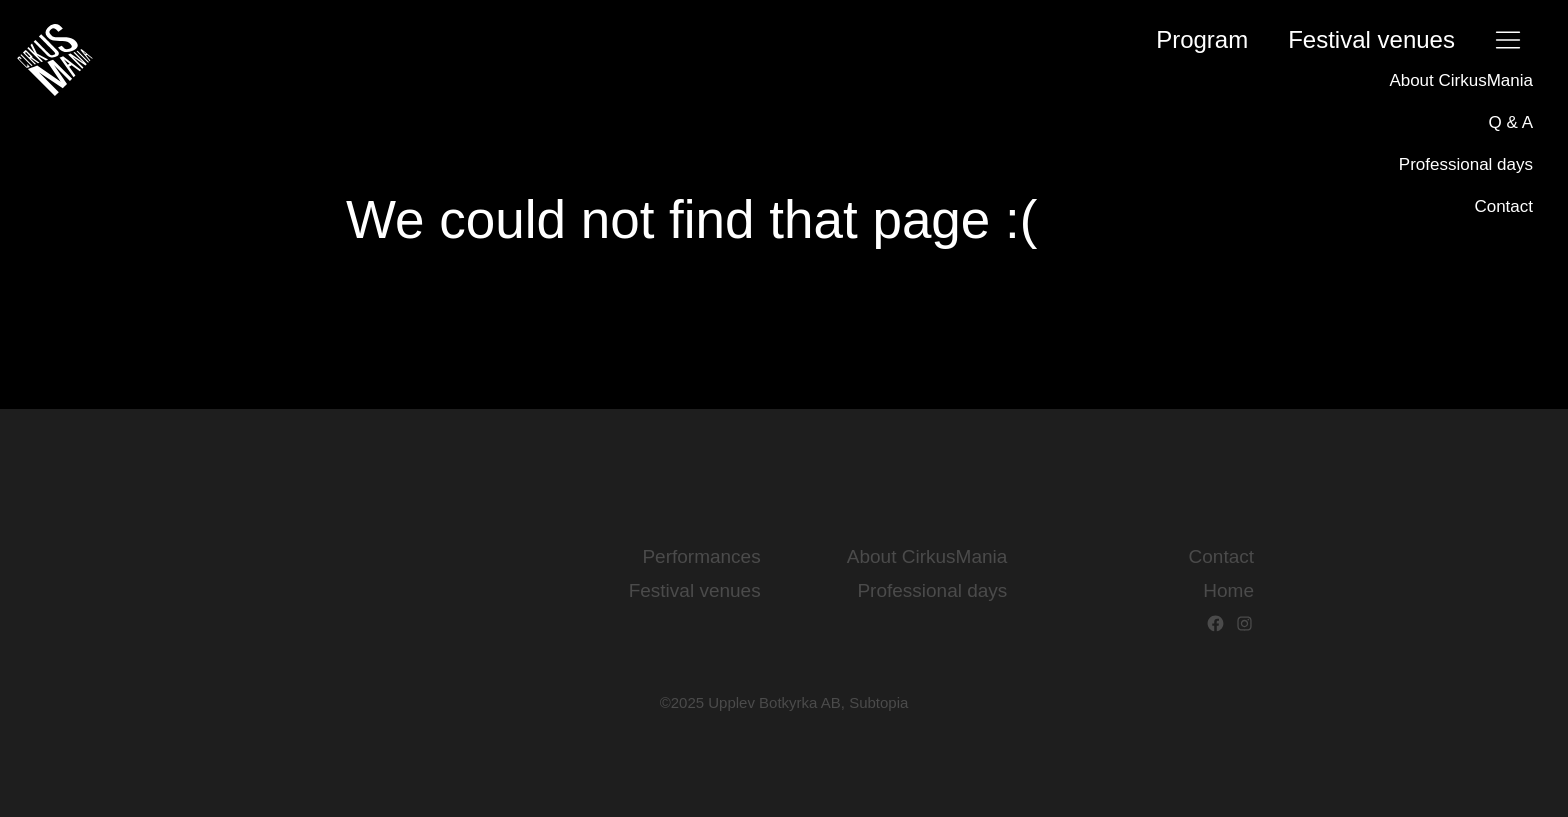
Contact (1503, 206)
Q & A (1511, 122)
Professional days (1466, 164)
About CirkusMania (1461, 80)
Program (1202, 39)
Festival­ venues (1371, 39)
